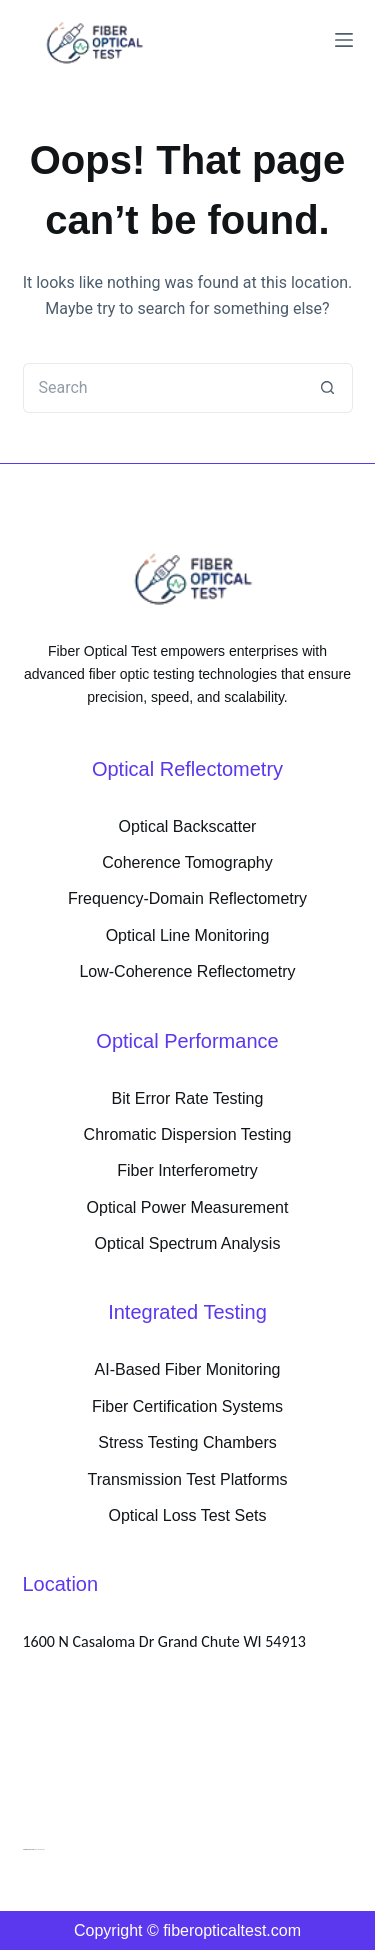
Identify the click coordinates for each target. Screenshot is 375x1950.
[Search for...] (163, 388)
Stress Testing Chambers (187, 1442)
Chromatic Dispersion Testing (188, 1134)
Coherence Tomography (187, 862)
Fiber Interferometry (187, 1170)
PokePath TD (29, 1849)
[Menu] (344, 40)
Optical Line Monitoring (188, 935)
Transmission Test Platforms (187, 1479)
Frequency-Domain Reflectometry (187, 898)
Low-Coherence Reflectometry (187, 971)
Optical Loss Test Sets (188, 1515)
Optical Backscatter (188, 826)
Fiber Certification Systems (187, 1406)
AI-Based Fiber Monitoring (188, 1369)
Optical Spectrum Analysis (188, 1243)
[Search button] (328, 388)
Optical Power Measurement (188, 1207)
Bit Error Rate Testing (188, 1098)
